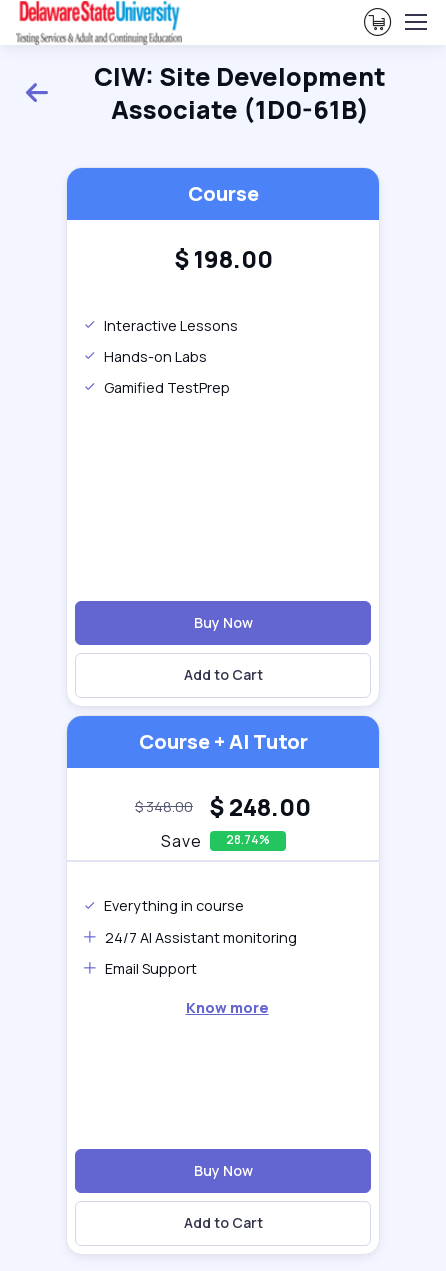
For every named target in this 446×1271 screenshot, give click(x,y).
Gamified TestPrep (156, 387)
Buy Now (223, 622)
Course (223, 193)
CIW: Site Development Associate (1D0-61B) (205, 94)
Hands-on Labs (145, 356)
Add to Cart (223, 674)
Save (181, 841)
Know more (227, 1007)
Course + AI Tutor (223, 741)
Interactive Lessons (160, 325)
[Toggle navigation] (415, 22)
